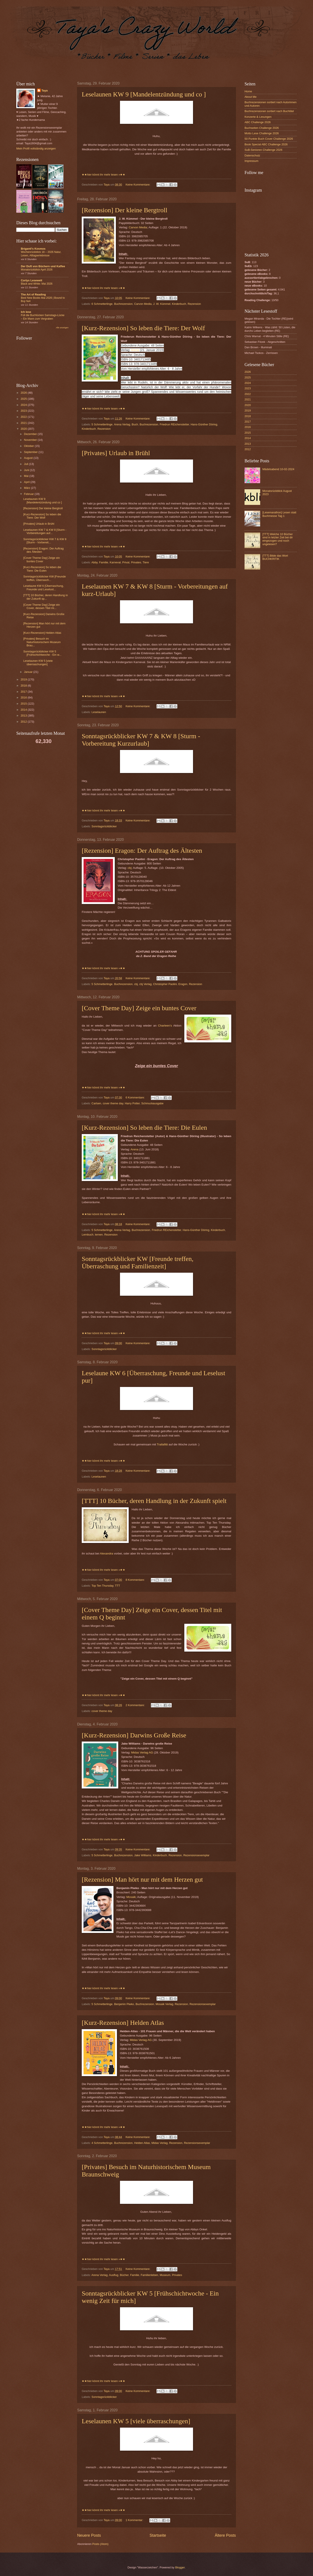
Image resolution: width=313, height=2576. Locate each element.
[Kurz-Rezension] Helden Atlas (123, 2022)
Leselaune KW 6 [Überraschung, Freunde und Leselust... (43, 587)
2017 (24, 691)
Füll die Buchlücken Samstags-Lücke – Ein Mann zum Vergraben (42, 317)
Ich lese (26, 311)
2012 (24, 721)
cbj (129, 867)
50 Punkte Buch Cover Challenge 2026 (269, 138)
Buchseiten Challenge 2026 (262, 127)
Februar (29, 494)
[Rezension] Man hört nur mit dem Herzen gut (142, 1879)
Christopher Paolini (165, 984)
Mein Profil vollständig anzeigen (36, 148)
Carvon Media (138, 227)
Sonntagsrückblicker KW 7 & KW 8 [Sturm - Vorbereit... (44, 540)
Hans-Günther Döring (204, 424)
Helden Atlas (142, 2143)
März (27, 487)
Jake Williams (142, 1855)
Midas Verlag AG (142, 1752)
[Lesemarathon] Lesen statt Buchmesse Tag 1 (279, 514)
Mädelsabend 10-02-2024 (278, 469)
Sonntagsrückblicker (104, 826)
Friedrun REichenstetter (174, 424)
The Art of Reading (33, 294)
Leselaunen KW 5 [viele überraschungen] (136, 2421)
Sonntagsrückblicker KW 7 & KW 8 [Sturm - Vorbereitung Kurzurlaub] (141, 739)
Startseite (158, 2535)
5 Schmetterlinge (102, 424)
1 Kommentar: (135, 2520)
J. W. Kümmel (161, 303)
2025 (24, 398)
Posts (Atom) (100, 2544)
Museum (165, 2275)
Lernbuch (87, 1234)
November (31, 439)
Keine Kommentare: (138, 184)
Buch (135, 424)
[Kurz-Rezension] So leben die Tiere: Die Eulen (144, 1127)
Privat (126, 562)
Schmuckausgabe (152, 1103)
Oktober (29, 446)
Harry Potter (132, 1103)
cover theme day (113, 1103)
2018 (24, 685)
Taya (45, 90)
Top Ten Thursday (102, 1585)
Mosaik (131, 1897)
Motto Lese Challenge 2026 (262, 133)
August (28, 457)
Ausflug (113, 2275)
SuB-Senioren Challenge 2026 (263, 149)
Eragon (182, 984)
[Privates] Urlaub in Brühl (116, 452)
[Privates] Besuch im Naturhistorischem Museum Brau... (42, 642)
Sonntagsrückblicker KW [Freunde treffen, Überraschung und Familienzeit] (137, 1262)
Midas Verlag (160, 2143)
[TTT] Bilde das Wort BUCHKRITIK (275, 557)
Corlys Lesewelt (31, 280)
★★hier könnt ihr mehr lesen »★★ (103, 174)
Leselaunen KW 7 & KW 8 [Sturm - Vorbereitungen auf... (44, 531)
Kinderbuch (179, 303)
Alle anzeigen (62, 327)
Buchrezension (123, 303)
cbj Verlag (145, 984)
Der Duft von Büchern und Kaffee (43, 266)
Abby (94, 562)
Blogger (180, 2567)
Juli (26, 464)
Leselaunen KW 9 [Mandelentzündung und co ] (144, 94)
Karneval (115, 562)
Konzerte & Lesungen (258, 116)
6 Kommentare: (136, 1097)
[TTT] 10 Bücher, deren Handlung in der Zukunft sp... (45, 597)
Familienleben (149, 2275)
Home (248, 91)
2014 (24, 709)
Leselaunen (99, 712)
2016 (24, 697)
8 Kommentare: (136, 1579)
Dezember (31, 434)
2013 (24, 715)
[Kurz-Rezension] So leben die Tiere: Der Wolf (143, 328)
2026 (24, 392)
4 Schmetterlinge (102, 2143)
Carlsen (96, 1103)
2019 (24, 679)
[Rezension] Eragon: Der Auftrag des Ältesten (142, 850)
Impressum (251, 161)
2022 (24, 416)
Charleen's (165, 1025)
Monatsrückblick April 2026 (36, 269)
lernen (99, 1234)
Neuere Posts (89, 2535)
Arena (135, 350)
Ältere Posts (225, 2535)
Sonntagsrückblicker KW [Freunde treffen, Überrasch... (44, 578)
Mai (26, 476)
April (27, 482)
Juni (27, 470)
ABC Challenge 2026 (258, 122)
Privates (136, 562)
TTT (117, 1585)
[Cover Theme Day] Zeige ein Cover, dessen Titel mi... (41, 606)
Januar (28, 671)
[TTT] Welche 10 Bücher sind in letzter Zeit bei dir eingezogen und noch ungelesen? (277, 539)
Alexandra (106, 1553)
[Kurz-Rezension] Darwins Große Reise (134, 1735)
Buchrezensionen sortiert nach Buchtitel (269, 111)
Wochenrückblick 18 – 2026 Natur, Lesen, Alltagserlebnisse (41, 253)
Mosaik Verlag (164, 2004)
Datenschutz (252, 155)
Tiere (146, 562)
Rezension (194, 303)
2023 (24, 410)
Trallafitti (162, 1444)
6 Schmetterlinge (102, 303)
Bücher (124, 2275)
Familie (103, 562)
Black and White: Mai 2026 (36, 283)
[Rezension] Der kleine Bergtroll (124, 210)
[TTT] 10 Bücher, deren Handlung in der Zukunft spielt (154, 1500)
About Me (250, 96)
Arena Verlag (122, 424)
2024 (24, 404)
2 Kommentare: (136, 1705)
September (31, 452)
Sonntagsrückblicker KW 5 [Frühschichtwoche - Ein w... (42, 653)
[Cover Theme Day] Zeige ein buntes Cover (139, 1008)
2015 (24, 703)
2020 (24, 428)
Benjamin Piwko (124, 2004)
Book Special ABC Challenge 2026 (266, 144)
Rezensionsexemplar (196, 1855)
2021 (24, 423)
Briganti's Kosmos (33, 248)
